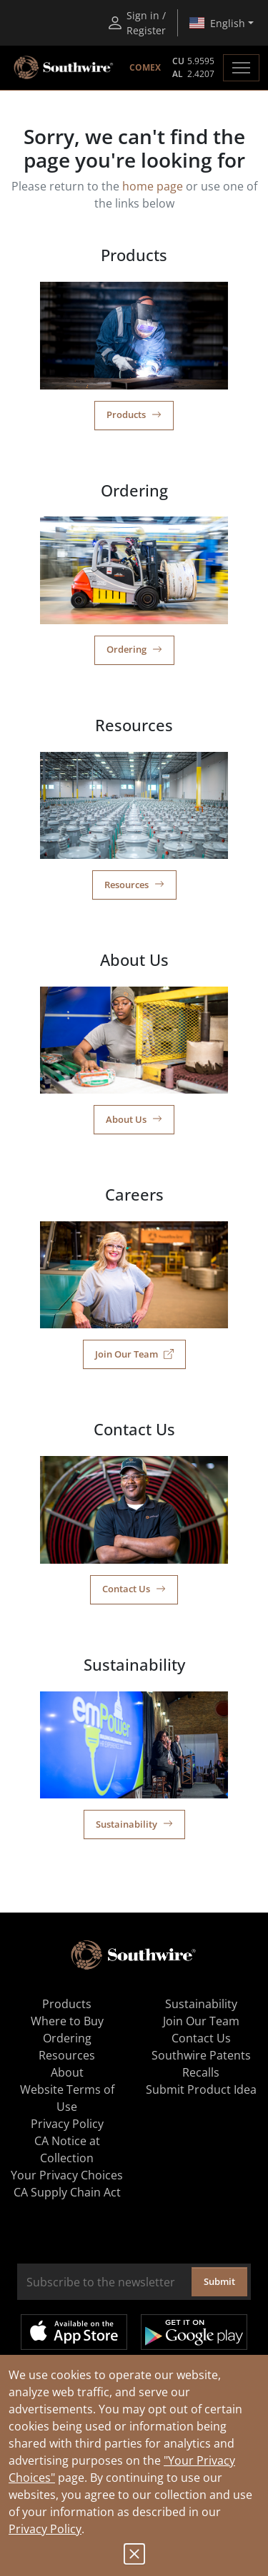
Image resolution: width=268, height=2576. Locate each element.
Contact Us (134, 1588)
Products (134, 414)
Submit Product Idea (201, 2089)
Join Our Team (134, 1354)
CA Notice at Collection (67, 2149)
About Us (134, 1119)
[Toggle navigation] (241, 67)
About (67, 2072)
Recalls (200, 2072)
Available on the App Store (74, 2332)
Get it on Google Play (194, 2332)
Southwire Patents (201, 2055)
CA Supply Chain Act (67, 2192)
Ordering (134, 649)
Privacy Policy (45, 2529)
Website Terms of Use (67, 2098)
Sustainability (134, 1824)
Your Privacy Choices (67, 2175)
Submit (219, 2281)
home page (152, 186)
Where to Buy (67, 2021)
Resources (134, 884)
